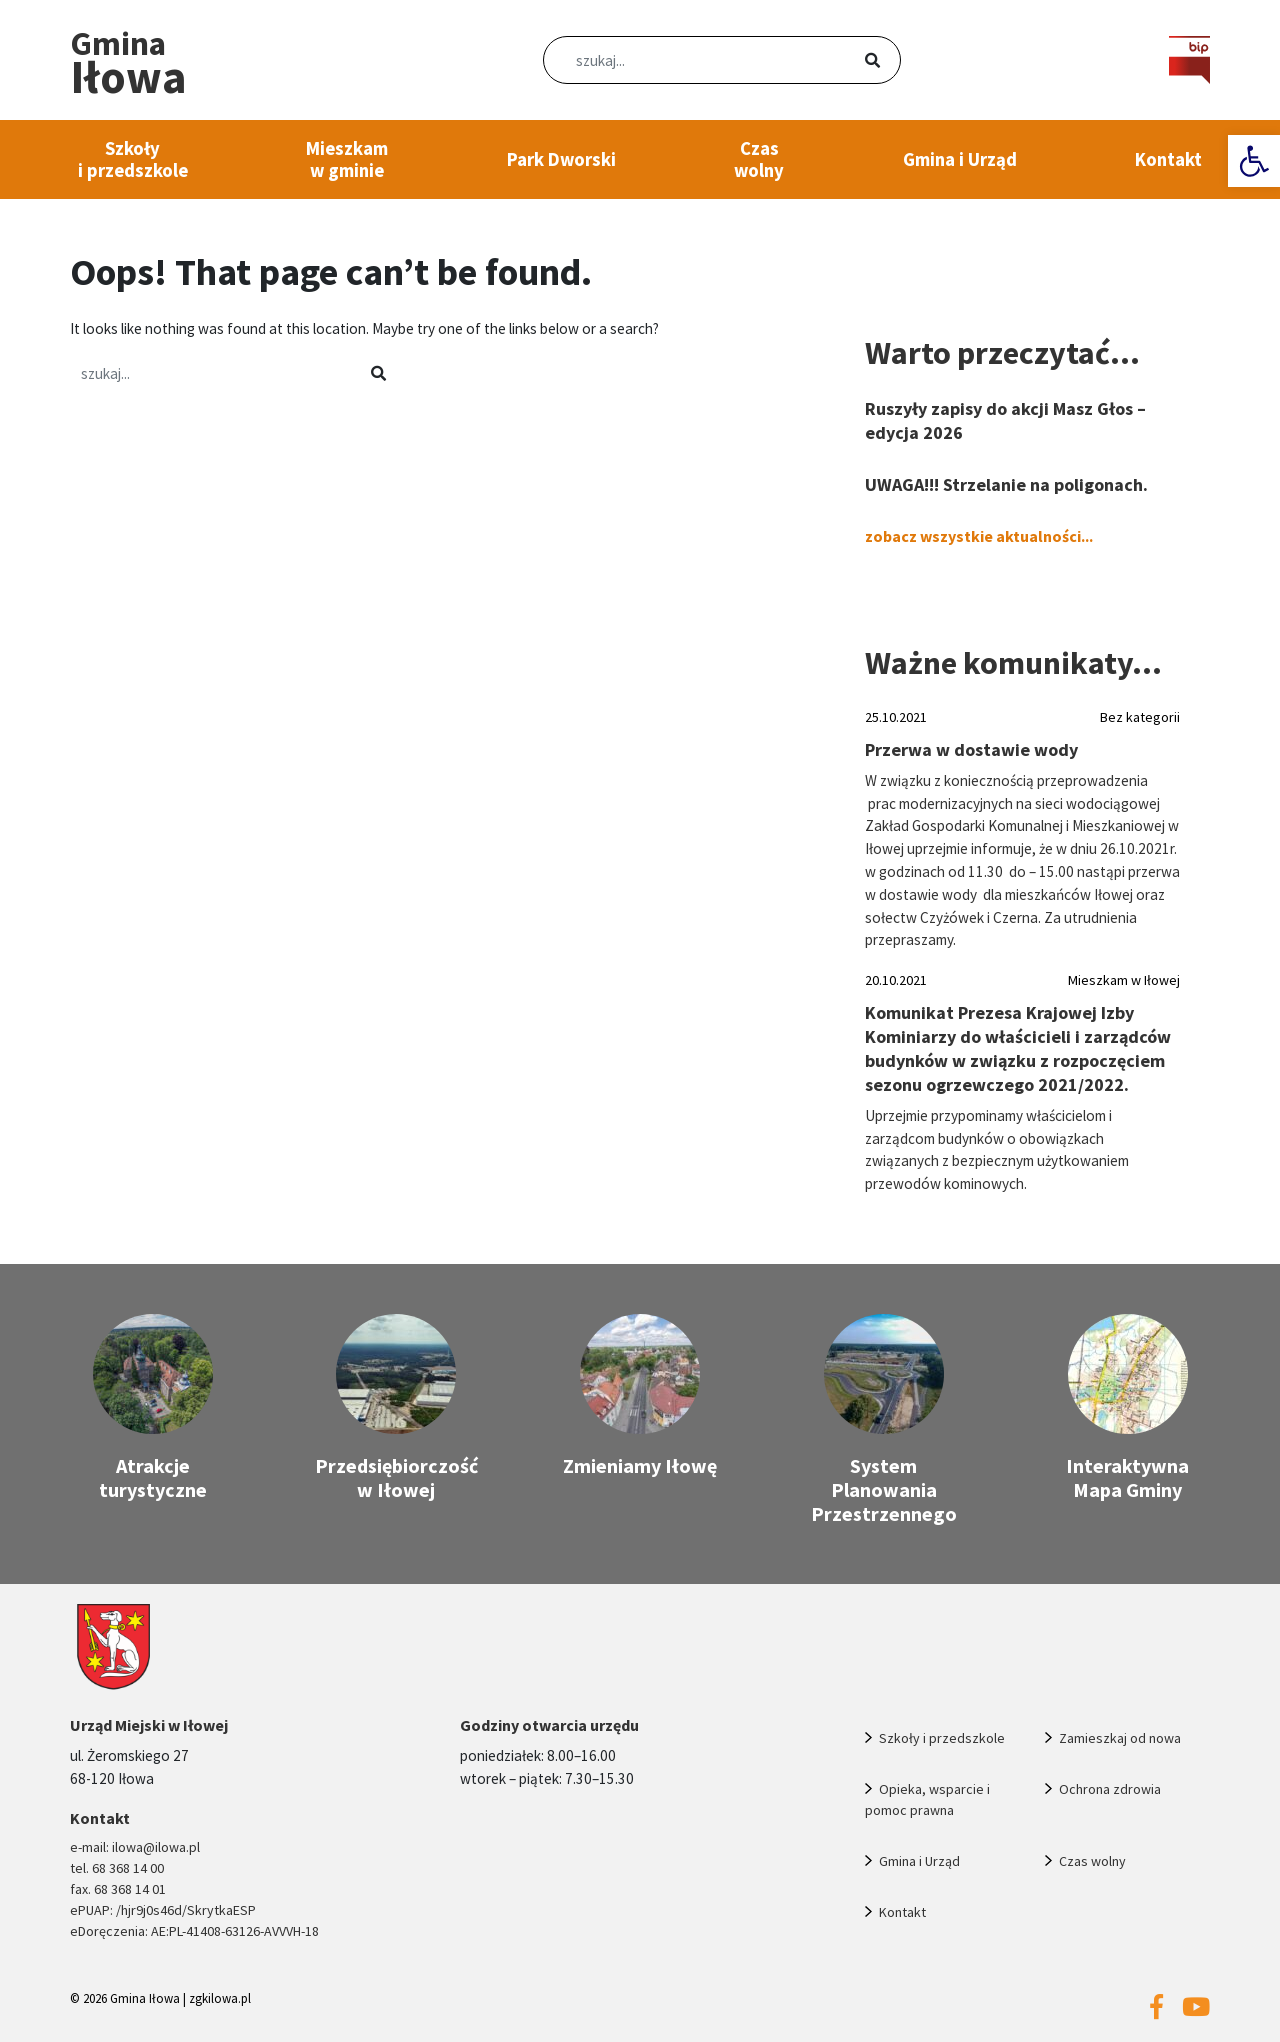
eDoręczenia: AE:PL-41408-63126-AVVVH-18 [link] (194, 1931)
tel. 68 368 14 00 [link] (117, 1868)
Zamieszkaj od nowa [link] (1120, 1738)
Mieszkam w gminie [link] (347, 159)
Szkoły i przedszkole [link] (133, 159)
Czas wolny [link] (759, 159)
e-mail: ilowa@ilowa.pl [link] (135, 1847)
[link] (1254, 161)
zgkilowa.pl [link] (220, 1998)
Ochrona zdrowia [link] (1110, 1789)
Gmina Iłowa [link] (145, 1998)
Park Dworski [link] (561, 159)
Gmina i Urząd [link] (960, 159)
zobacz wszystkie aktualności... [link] (979, 536)
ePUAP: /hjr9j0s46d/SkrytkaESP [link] (163, 1910)
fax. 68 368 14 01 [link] (118, 1889)
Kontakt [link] (1168, 159)
